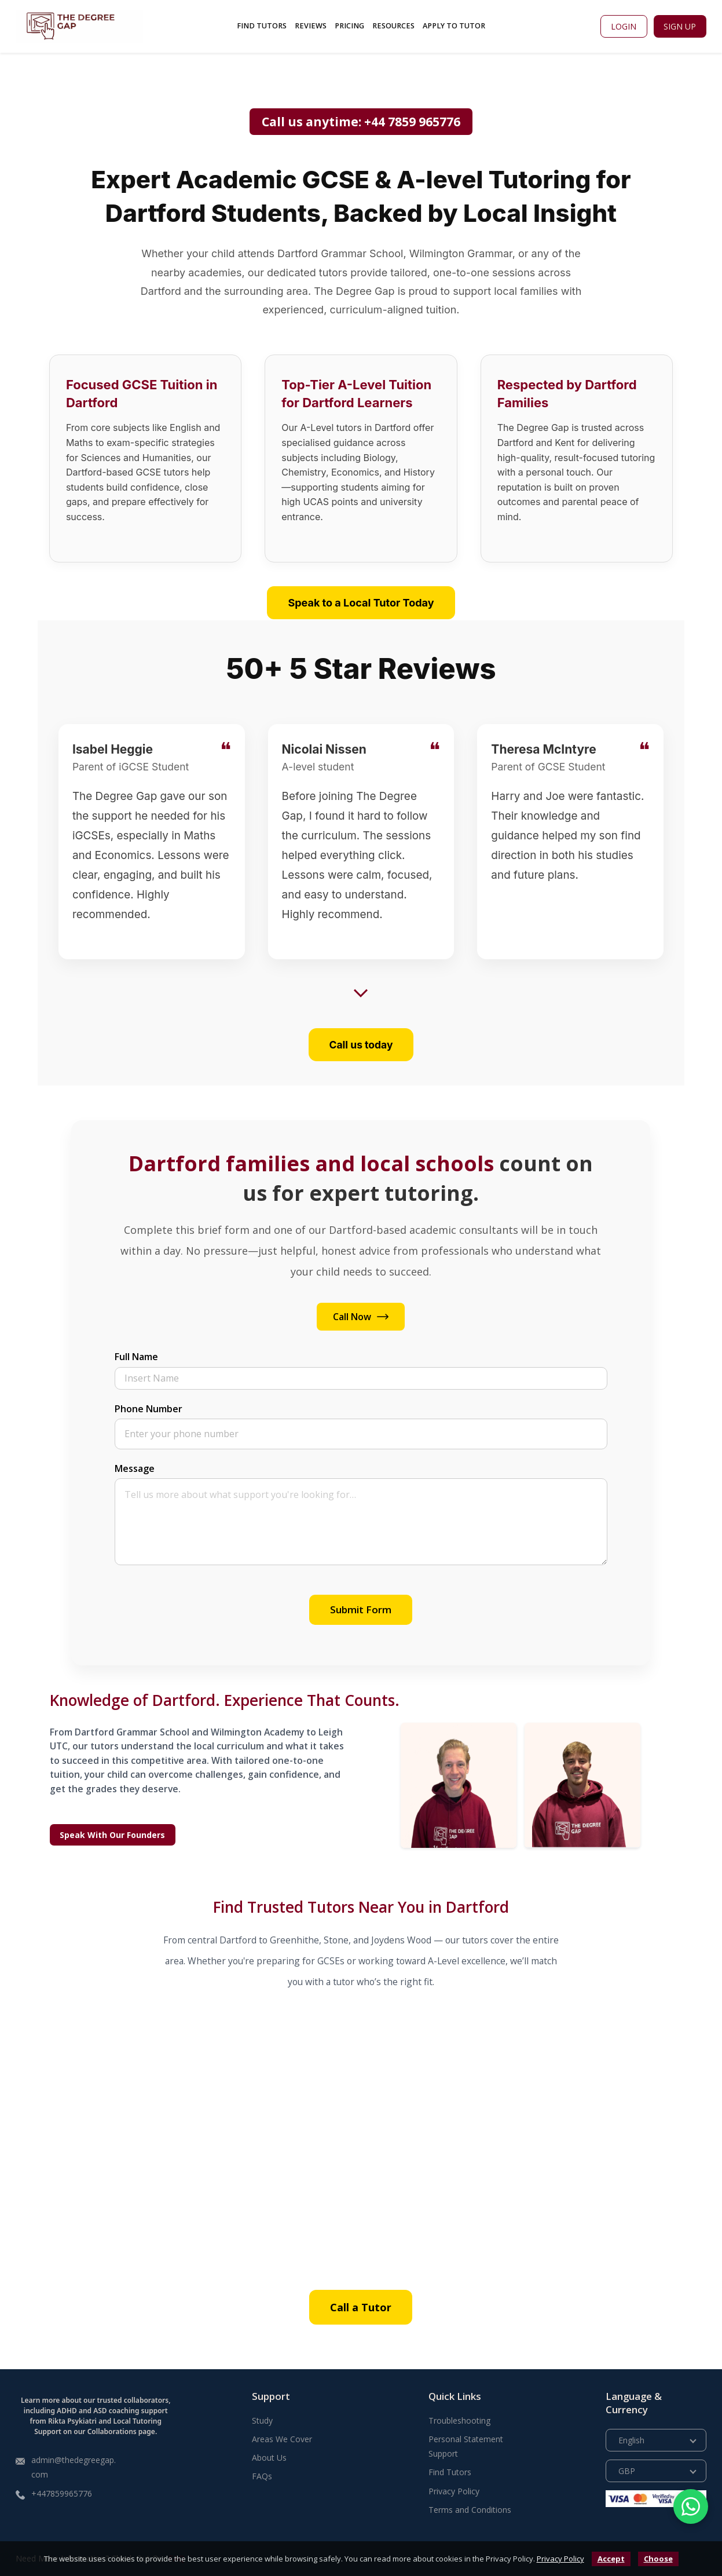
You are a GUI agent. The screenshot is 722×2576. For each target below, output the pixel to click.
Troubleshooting (459, 2420)
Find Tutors (262, 26)
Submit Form (360, 1609)
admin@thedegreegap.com (73, 2467)
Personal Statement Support (465, 2446)
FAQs (262, 2476)
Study (262, 2420)
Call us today (361, 1045)
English (631, 2440)
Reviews (311, 26)
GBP (626, 2470)
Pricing (349, 26)
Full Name (136, 1356)
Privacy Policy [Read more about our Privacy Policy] (453, 2491)
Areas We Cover (282, 2439)
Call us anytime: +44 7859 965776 (361, 122)
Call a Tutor (360, 2307)
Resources (393, 26)
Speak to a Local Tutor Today (361, 603)
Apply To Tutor (454, 26)
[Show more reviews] (361, 993)
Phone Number (148, 1409)
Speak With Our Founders (112, 1834)
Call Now (361, 1316)
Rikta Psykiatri (72, 2421)
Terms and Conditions (469, 2509)
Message (135, 1468)
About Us (269, 2457)
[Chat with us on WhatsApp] (690, 2506)
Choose (658, 2558)
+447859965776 (61, 2493)
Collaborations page (121, 2431)
